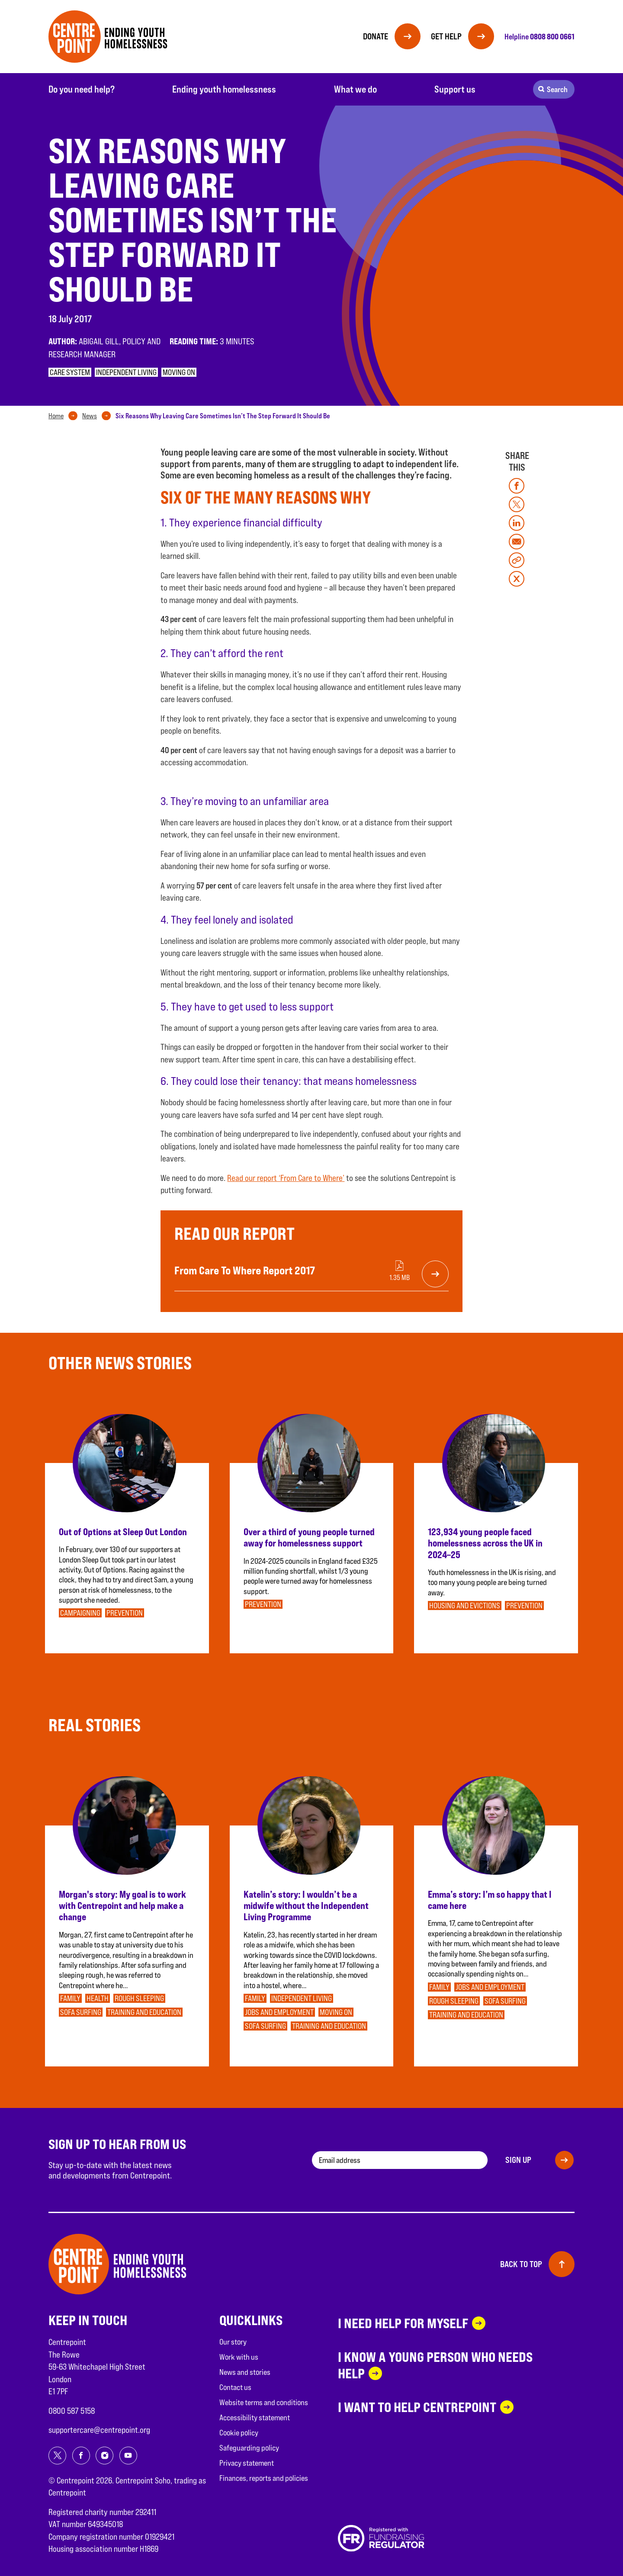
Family (70, 1998)
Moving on (179, 372)
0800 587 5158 (71, 2411)
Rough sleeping (139, 1998)
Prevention (124, 1612)
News (89, 416)
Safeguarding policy (249, 2447)
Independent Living (126, 372)
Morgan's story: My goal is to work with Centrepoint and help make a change (122, 1906)
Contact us (235, 2387)
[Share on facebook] (516, 486)
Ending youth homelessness (224, 89)
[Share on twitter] (516, 504)
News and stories (244, 2372)
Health (98, 1998)
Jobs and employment (279, 2012)
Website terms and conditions (263, 2402)
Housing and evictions (464, 1605)
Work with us (238, 2356)
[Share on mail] (516, 541)
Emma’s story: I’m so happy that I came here (490, 1900)
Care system (70, 372)
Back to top (521, 2264)
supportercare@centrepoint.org (99, 2430)
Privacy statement (246, 2462)
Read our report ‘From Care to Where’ (285, 1178)
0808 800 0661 (552, 36)
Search (557, 89)
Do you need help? (81, 89)
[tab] (64, 416)
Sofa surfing (80, 2012)
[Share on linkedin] (516, 523)
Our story (233, 2341)
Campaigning (80, 1612)
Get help (446, 36)
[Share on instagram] (104, 2455)
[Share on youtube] (128, 2455)
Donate (375, 36)
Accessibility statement (254, 2417)
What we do (355, 89)
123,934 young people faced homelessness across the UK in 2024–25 (485, 1543)
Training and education (144, 2012)
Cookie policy (238, 2432)
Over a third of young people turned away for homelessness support (309, 1537)
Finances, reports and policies (263, 2478)
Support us (454, 89)
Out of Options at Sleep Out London (123, 1531)
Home (56, 416)
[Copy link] (516, 560)
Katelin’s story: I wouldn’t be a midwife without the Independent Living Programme (306, 1906)
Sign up (518, 2160)
